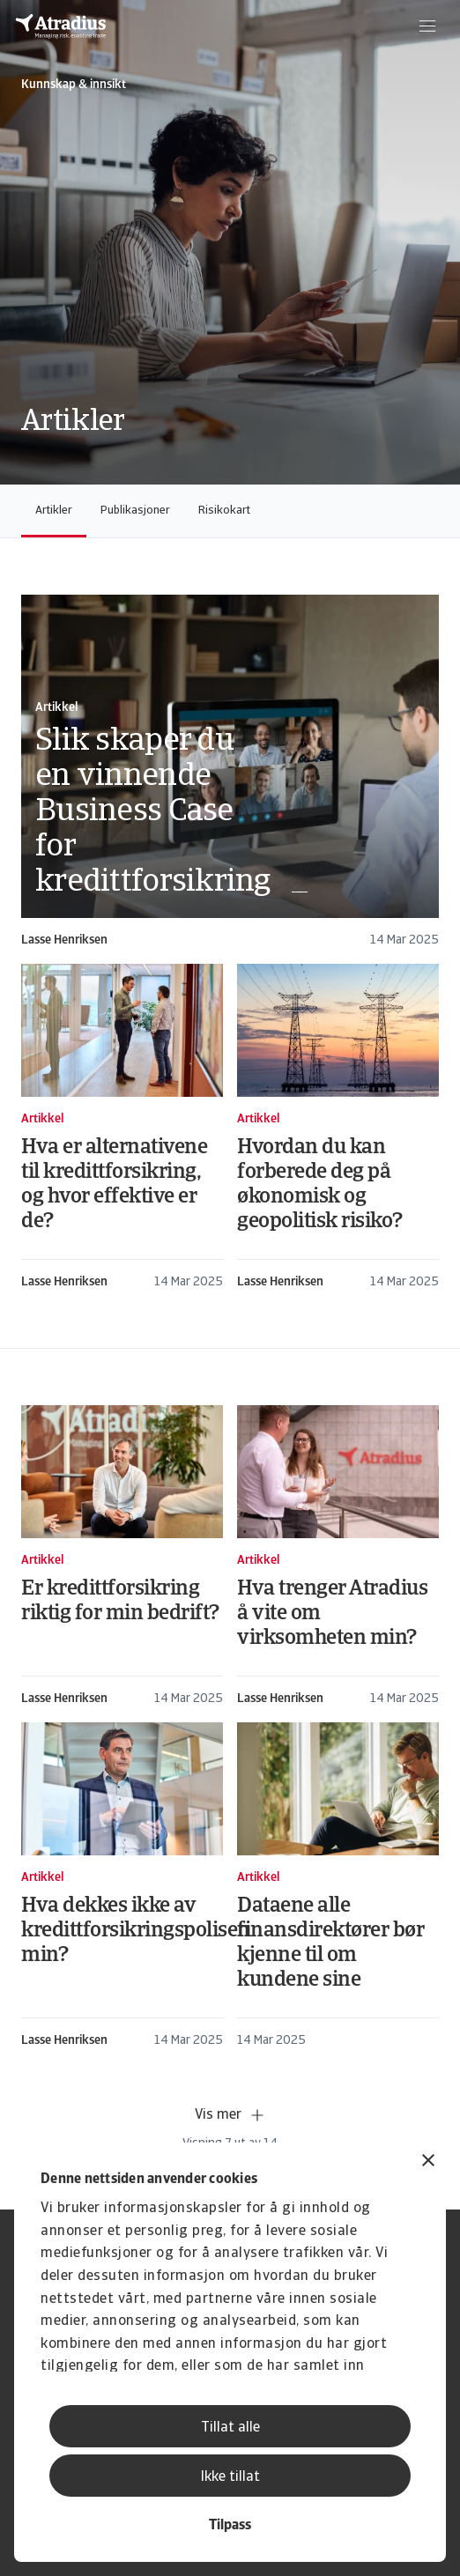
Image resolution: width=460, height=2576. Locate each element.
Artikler (53, 510)
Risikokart (224, 510)
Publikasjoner (135, 510)
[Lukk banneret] (428, 2162)
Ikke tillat (230, 2477)
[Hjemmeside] (61, 26)
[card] (230, 772)
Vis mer (230, 2115)
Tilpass (230, 2526)
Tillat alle (230, 2428)
